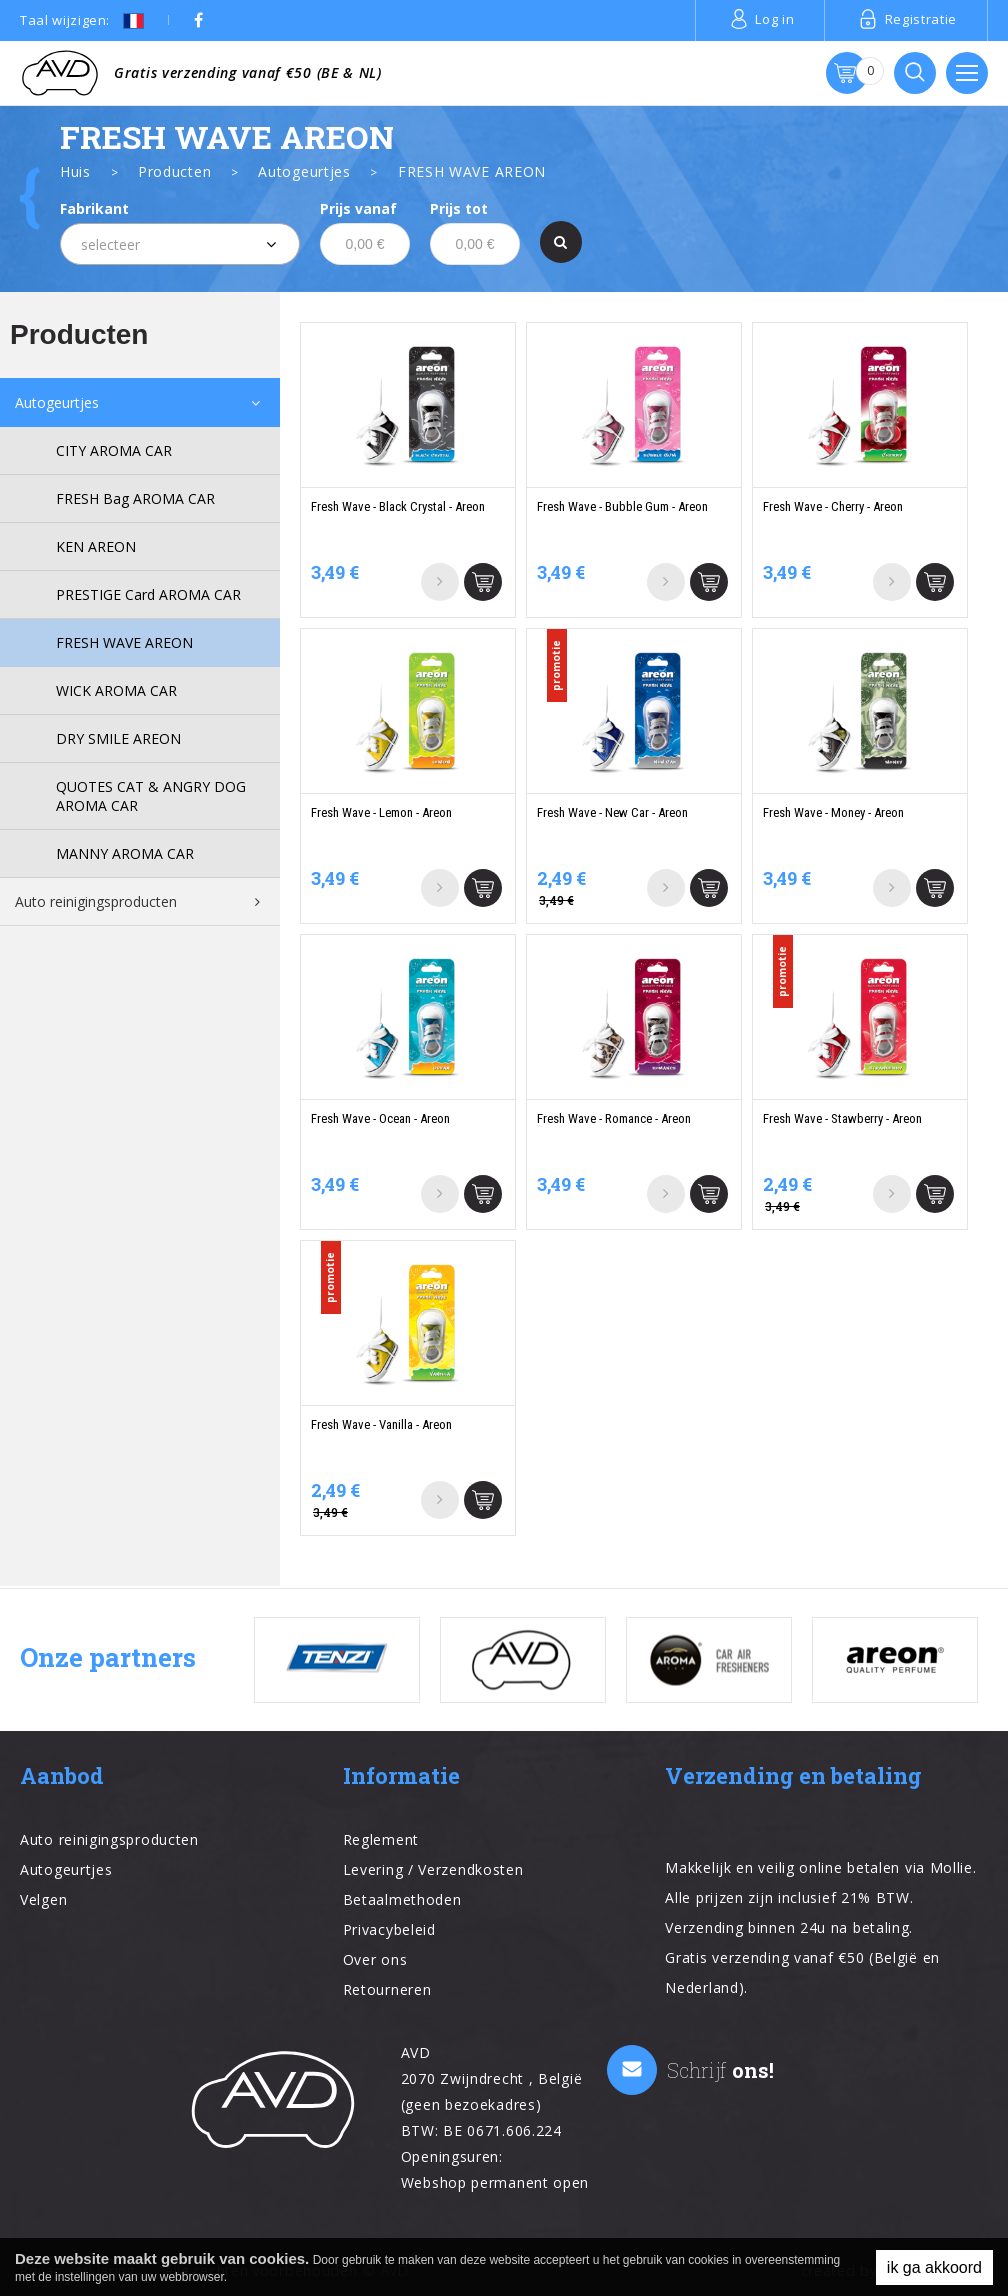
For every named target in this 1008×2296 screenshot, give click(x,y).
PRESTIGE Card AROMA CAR (148, 594)
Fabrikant (94, 208)
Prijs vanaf (358, 208)
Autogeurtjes (57, 402)
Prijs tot (459, 208)
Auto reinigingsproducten (96, 901)
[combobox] (180, 244)
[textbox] (180, 245)
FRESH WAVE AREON (124, 642)
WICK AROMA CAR (116, 690)
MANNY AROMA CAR (125, 853)
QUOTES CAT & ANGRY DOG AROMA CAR (151, 796)
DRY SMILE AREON (118, 738)
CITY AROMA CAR (114, 450)
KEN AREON (96, 546)
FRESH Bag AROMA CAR (135, 498)
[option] (337, 1660)
